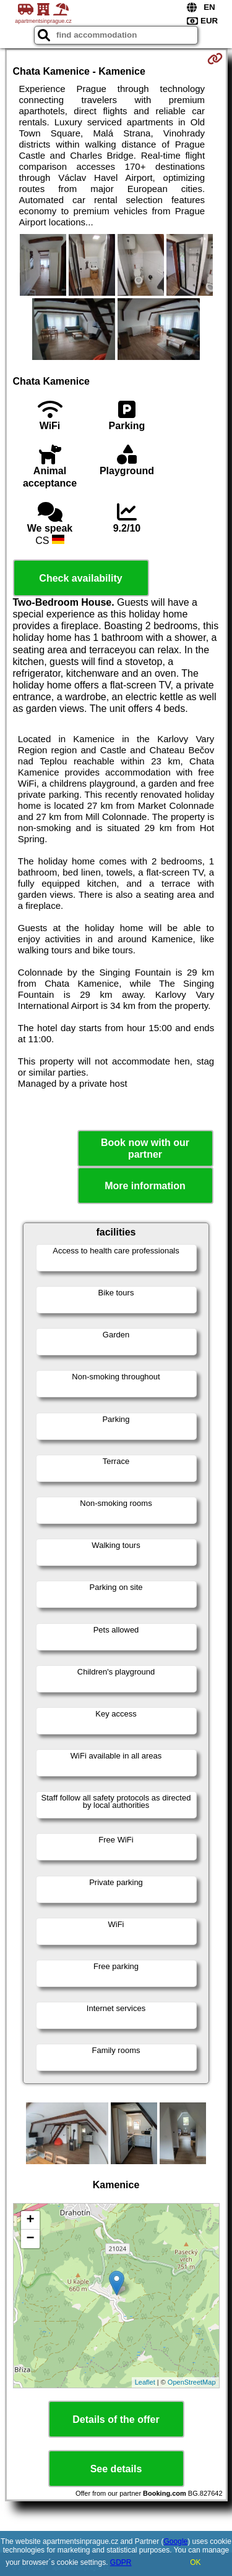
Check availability (80, 578)
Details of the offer (115, 2419)
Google (176, 2541)
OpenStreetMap (192, 2382)
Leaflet (145, 2382)
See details (116, 2469)
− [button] (30, 2239)
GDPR (121, 2562)
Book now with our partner (145, 1148)
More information (145, 1186)
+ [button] (30, 2220)
